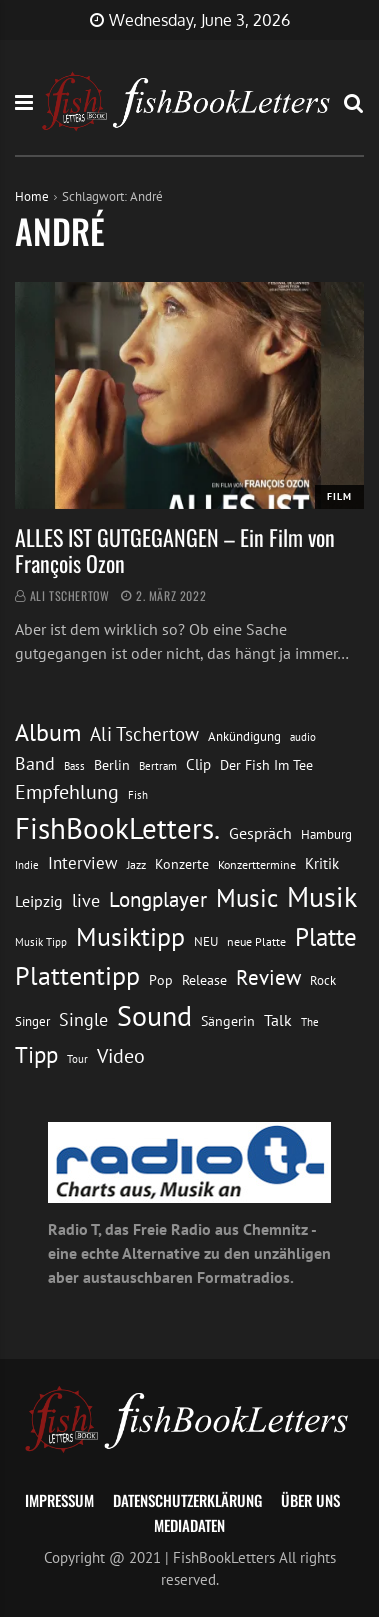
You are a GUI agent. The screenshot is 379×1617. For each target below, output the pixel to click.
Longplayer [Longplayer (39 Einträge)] (158, 899)
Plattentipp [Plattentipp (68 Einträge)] (77, 975)
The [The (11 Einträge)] (310, 1021)
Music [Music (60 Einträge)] (247, 898)
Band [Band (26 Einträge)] (35, 763)
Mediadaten (189, 1525)
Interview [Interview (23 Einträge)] (83, 863)
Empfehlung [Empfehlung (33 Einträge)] (67, 791)
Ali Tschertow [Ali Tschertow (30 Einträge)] (144, 734)
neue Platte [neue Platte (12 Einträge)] (256, 941)
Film (339, 496)
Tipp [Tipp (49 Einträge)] (36, 1054)
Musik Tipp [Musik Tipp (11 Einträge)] (41, 941)
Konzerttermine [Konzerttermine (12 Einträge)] (257, 864)
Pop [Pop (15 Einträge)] (161, 980)
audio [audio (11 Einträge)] (303, 736)
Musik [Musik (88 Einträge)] (322, 897)
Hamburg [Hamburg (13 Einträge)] (326, 834)
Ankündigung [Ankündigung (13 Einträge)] (244, 736)
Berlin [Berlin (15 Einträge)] (112, 765)
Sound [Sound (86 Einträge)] (154, 1016)
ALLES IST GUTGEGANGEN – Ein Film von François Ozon (175, 550)
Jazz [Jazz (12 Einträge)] (136, 864)
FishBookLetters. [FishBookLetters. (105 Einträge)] (117, 828)
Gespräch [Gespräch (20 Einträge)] (260, 833)
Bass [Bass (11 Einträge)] (74, 765)
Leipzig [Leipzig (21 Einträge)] (39, 901)
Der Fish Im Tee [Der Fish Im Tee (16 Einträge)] (266, 765)
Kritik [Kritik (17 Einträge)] (322, 863)
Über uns (310, 1500)
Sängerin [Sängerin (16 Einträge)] (228, 1021)
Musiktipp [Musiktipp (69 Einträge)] (130, 936)
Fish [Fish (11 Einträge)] (138, 794)
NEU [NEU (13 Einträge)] (206, 941)
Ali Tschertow (70, 595)
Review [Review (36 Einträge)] (268, 977)
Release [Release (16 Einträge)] (204, 980)
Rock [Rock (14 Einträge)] (323, 980)
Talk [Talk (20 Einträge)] (278, 1020)
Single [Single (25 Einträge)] (83, 1019)
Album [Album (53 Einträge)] (48, 732)
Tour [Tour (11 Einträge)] (77, 1058)
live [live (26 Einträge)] (86, 900)
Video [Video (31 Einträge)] (121, 1055)
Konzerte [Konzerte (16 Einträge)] (182, 864)
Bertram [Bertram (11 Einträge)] (158, 765)
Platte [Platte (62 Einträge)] (326, 937)
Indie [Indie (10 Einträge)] (27, 865)
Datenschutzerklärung (187, 1500)
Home (32, 196)
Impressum (59, 1500)
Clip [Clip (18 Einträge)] (198, 764)
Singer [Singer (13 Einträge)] (32, 1021)
